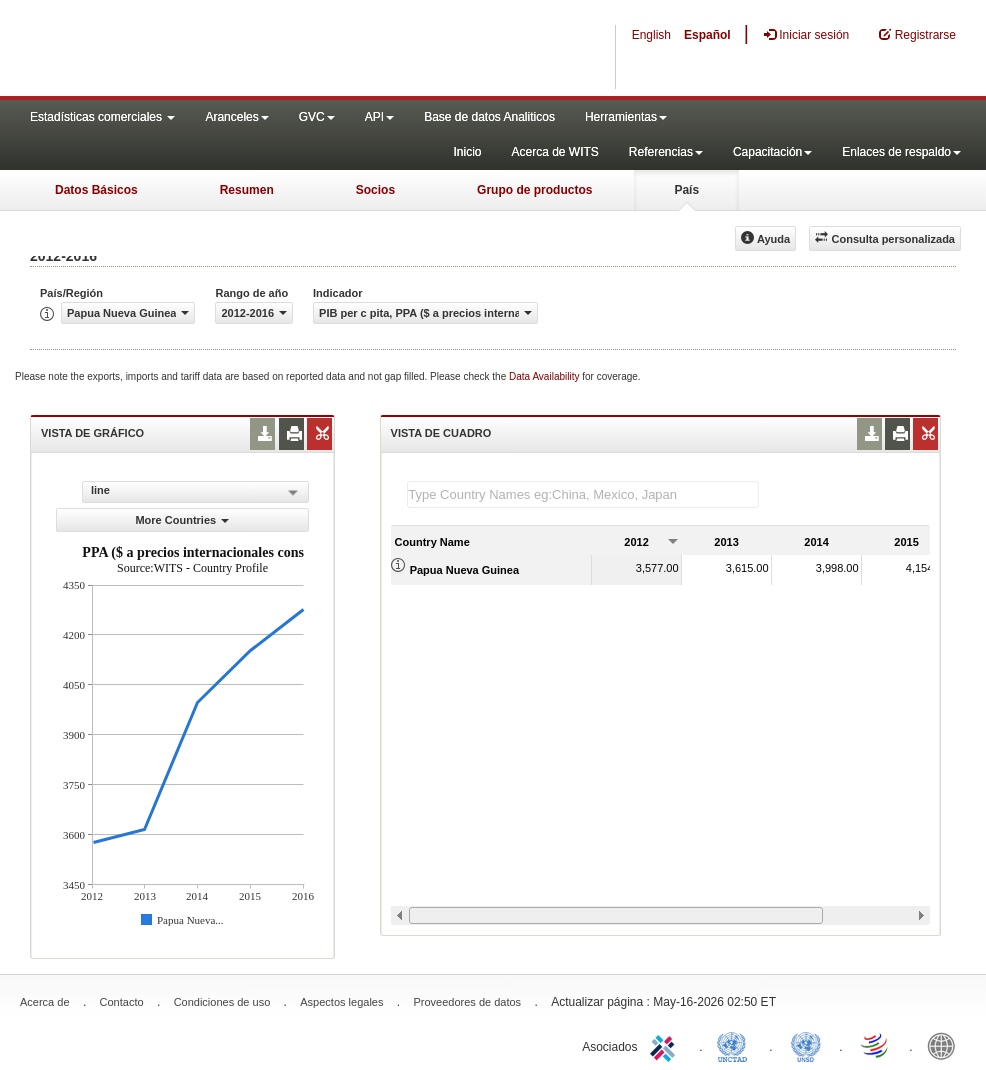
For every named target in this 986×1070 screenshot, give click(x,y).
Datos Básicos (96, 190)
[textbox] (583, 494)
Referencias (666, 152)
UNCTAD (736, 1045)
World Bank (946, 1045)
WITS (200, 50)
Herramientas (626, 117)
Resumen (247, 190)
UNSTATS (806, 1045)
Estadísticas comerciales (102, 117)
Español (707, 35)
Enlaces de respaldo (901, 152)
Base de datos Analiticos (489, 117)
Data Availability (545, 376)
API (379, 117)
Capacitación (772, 152)
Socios (375, 190)
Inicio (467, 152)
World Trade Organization (876, 1045)
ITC (666, 1045)
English (651, 35)
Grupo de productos (534, 190)
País (686, 190)
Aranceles (236, 117)
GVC (317, 117)
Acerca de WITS (554, 152)
